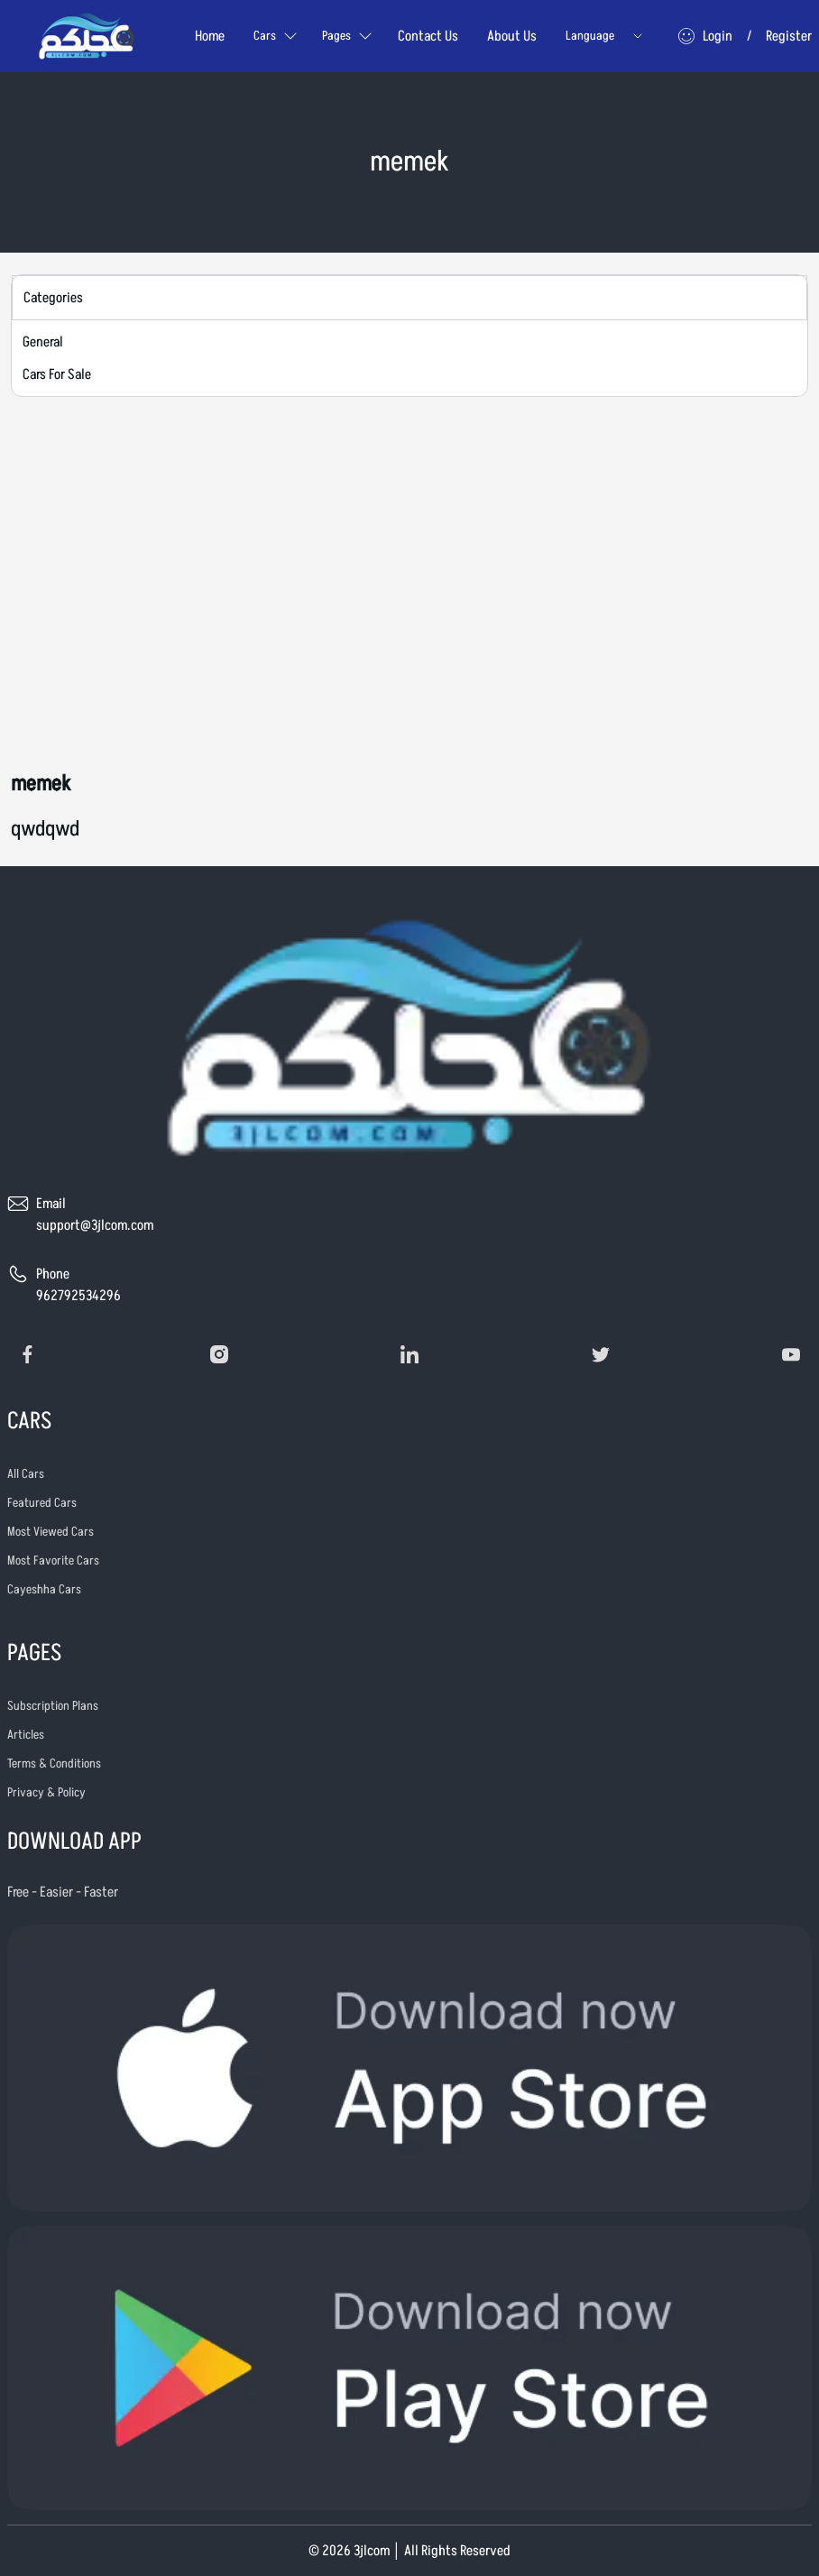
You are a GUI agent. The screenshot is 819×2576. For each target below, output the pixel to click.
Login (717, 36)
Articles (25, 1734)
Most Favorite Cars (53, 1560)
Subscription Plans (52, 1705)
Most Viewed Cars (50, 1531)
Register (789, 36)
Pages (347, 35)
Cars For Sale (57, 374)
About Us (512, 36)
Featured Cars (42, 1502)
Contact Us (428, 36)
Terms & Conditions (54, 1763)
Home (210, 36)
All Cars (25, 1473)
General (43, 342)
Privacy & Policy (46, 1792)
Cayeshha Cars (44, 1589)
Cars (275, 35)
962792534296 (78, 1296)
